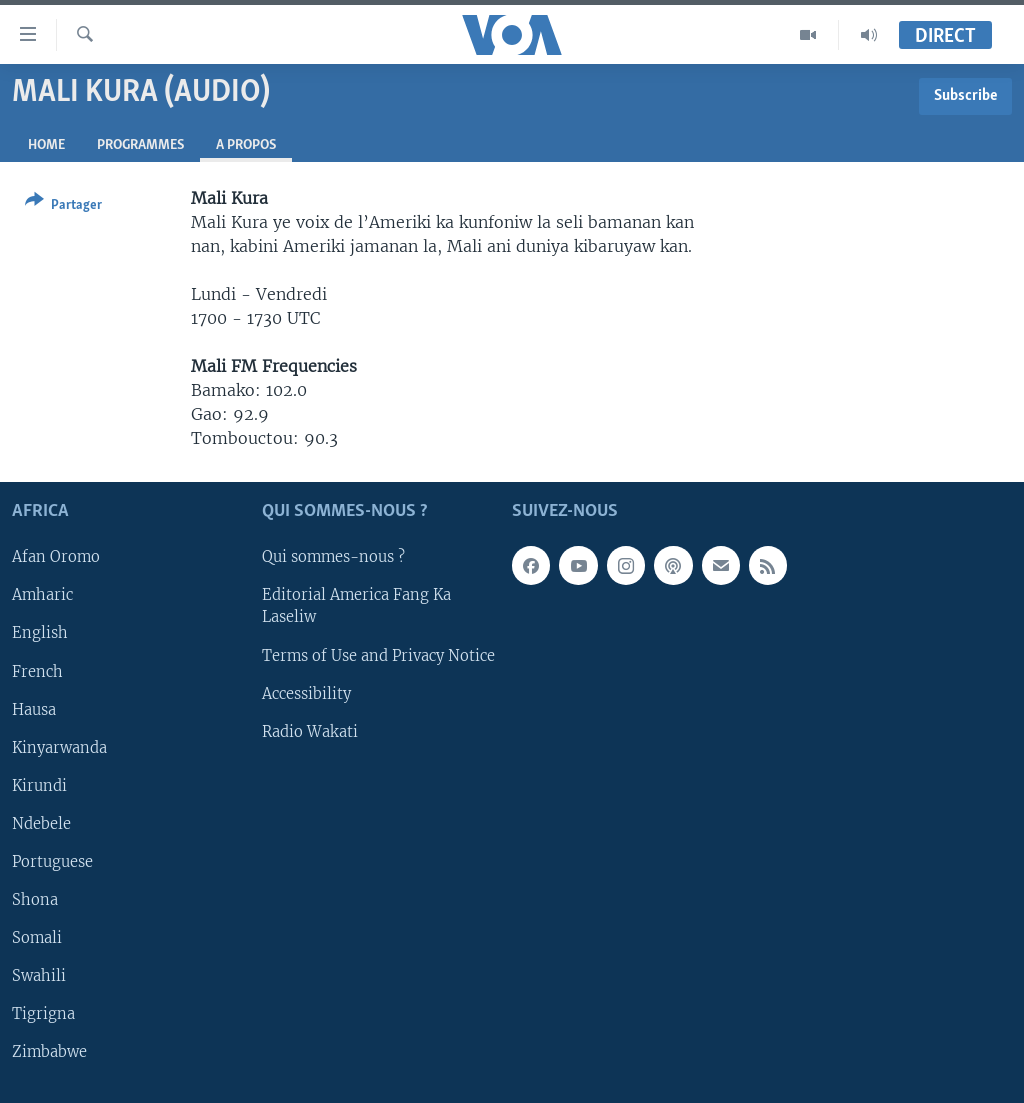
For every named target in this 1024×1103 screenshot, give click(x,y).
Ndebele (41, 824)
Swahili (39, 976)
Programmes (140, 145)
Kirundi (39, 786)
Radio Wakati (310, 732)
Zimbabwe (49, 1052)
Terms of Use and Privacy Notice (378, 656)
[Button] (63, 206)
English (40, 634)
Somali (37, 938)
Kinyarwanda (59, 748)
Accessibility (306, 694)
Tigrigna (43, 1014)
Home (46, 145)
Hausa (34, 710)
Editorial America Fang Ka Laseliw (356, 607)
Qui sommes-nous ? (333, 558)
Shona (35, 900)
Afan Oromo (56, 558)
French (37, 672)
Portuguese (52, 862)
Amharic (42, 596)
